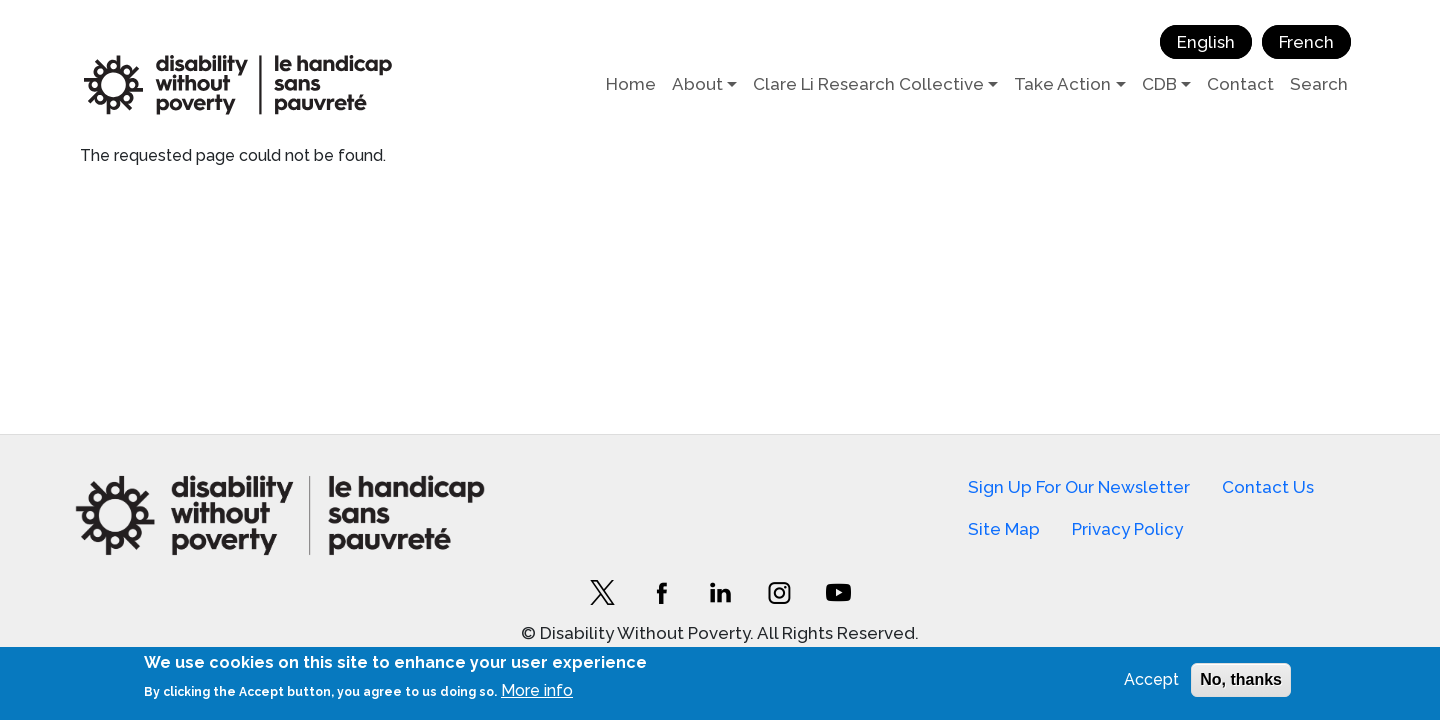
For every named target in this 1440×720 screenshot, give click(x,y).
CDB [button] (1159, 84)
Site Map (1004, 529)
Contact (1240, 84)
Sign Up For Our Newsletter (1079, 487)
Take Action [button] (1062, 84)
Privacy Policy (1127, 529)
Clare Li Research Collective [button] (868, 84)
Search (1319, 84)
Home (631, 84)
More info (537, 690)
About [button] (697, 84)
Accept (1151, 679)
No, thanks (1241, 679)
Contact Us (1268, 487)
